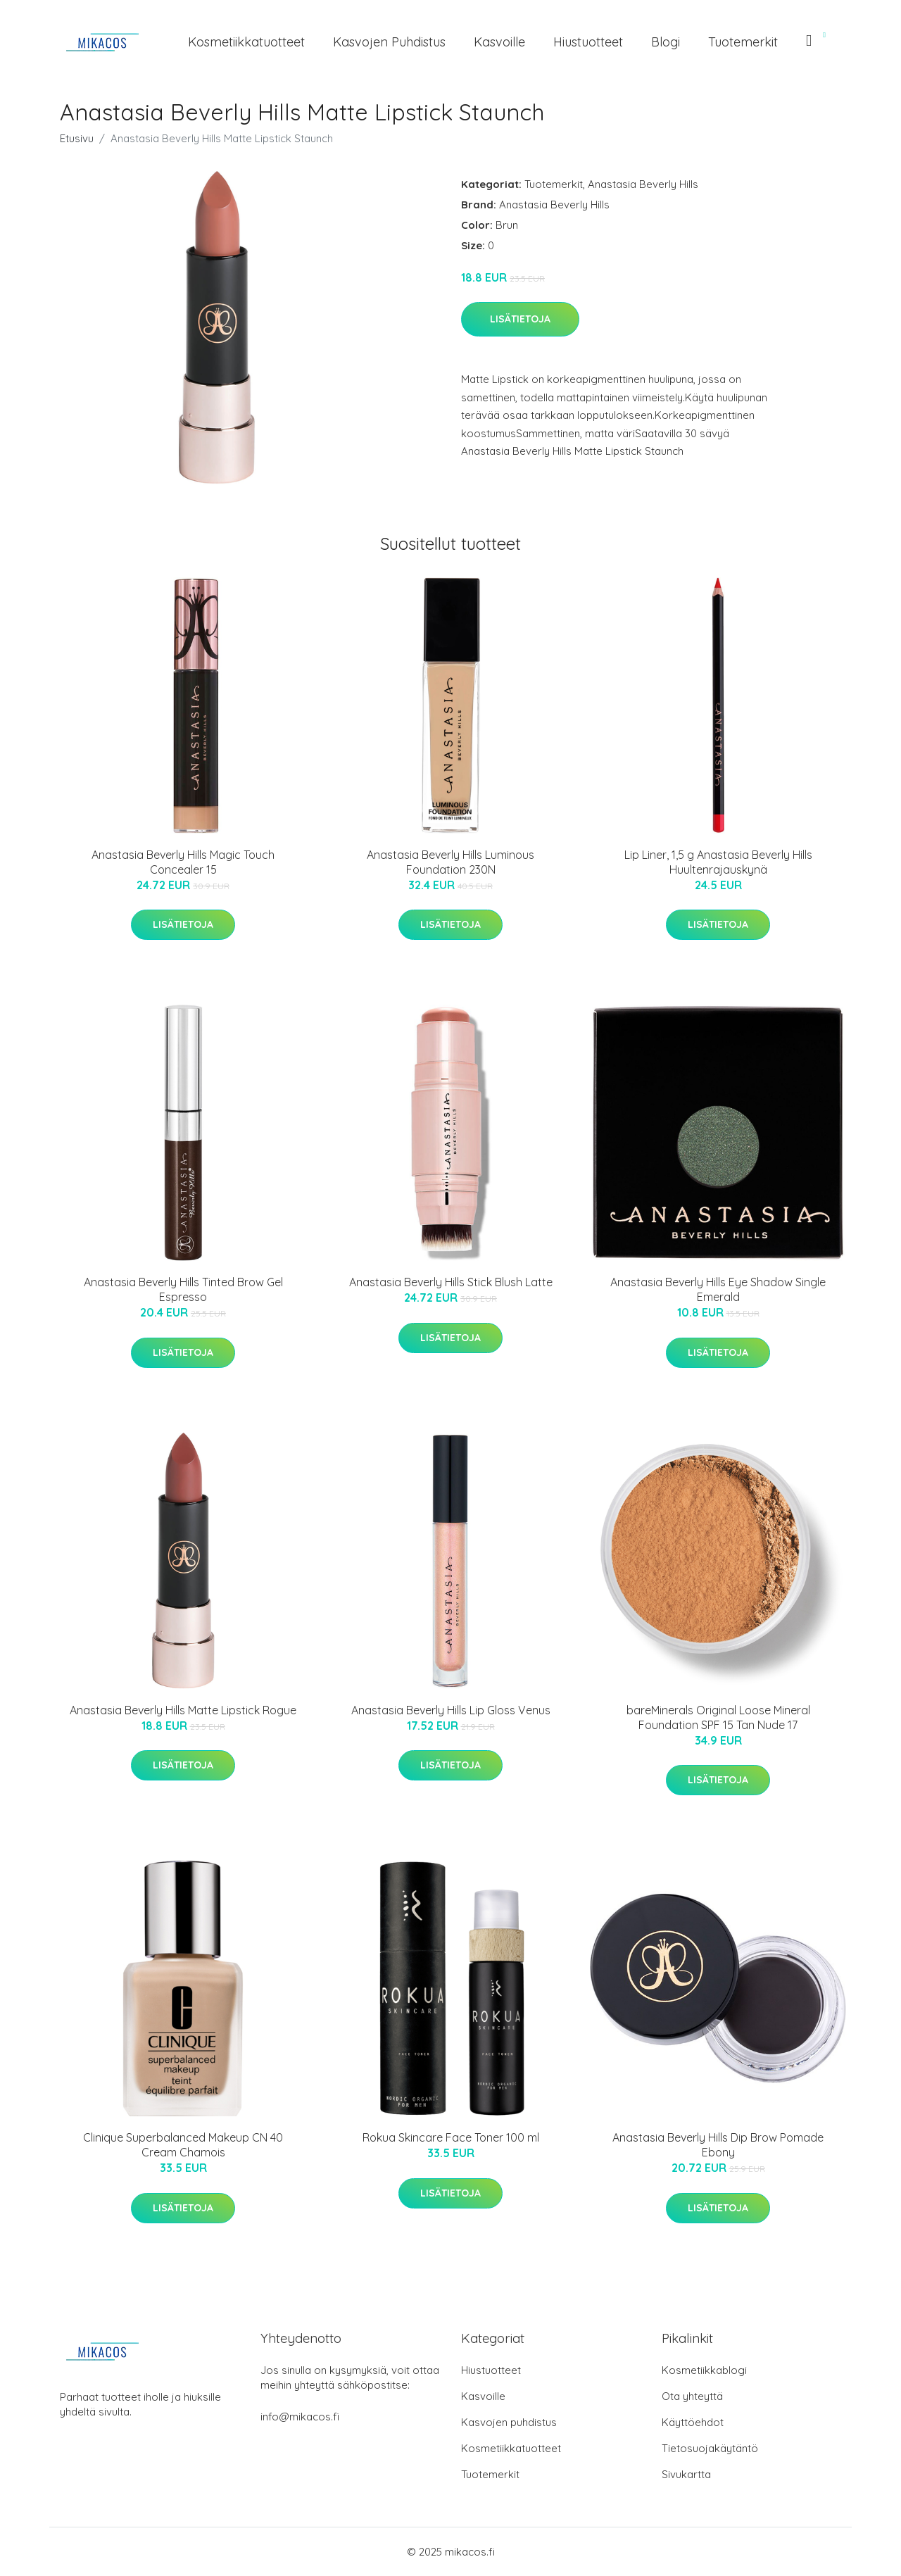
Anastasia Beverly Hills (643, 184)
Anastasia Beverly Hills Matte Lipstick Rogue (183, 1710)
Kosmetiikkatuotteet (246, 42)
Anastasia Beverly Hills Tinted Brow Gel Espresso (183, 1289)
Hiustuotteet (588, 42)
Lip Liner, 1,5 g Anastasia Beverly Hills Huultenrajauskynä (718, 862)
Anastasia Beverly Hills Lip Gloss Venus (450, 1710)
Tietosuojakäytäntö (710, 2448)
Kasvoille (499, 42)
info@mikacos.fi (299, 2416)
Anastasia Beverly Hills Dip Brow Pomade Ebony (718, 2144)
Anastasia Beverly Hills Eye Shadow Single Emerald (718, 1289)
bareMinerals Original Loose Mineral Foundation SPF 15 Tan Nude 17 (718, 1717)
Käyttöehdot (693, 2422)
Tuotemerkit (743, 42)
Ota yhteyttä (692, 2396)
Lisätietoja (520, 319)
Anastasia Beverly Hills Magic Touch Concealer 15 (183, 862)
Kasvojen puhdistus (389, 42)
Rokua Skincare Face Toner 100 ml (451, 2137)
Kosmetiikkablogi (704, 2370)
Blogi (665, 42)
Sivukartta (686, 2474)
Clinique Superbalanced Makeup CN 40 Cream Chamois (183, 2144)
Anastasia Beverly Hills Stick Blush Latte (451, 1282)
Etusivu (77, 138)
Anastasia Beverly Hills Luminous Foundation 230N (450, 862)
